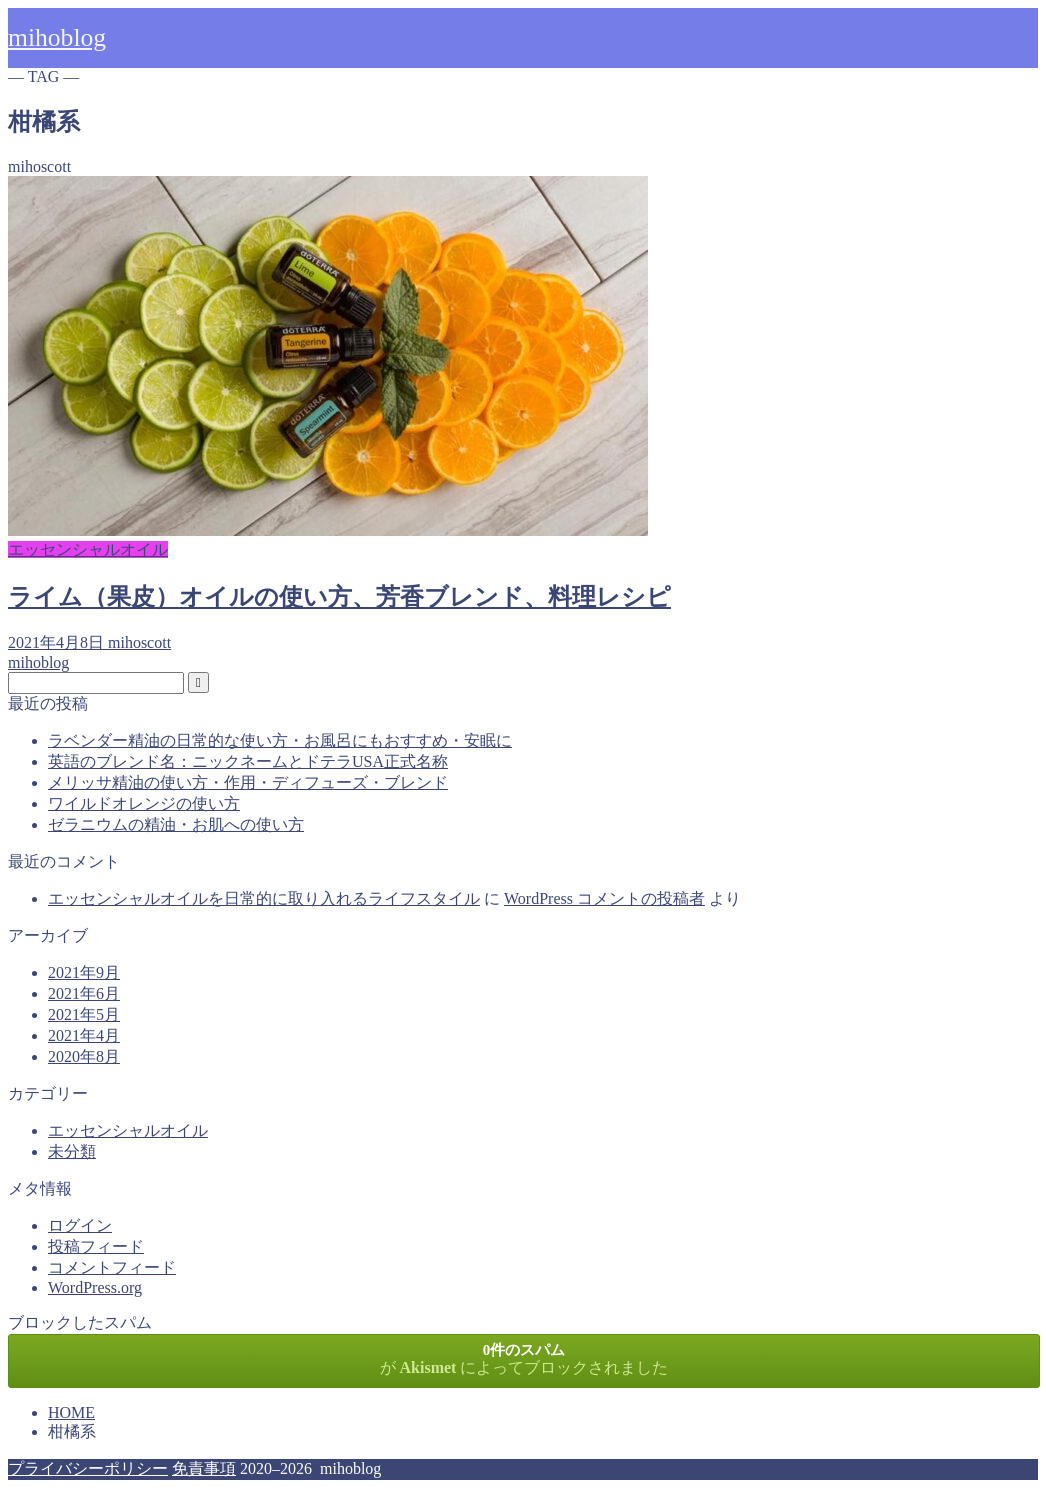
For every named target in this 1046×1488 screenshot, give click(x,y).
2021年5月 (84, 1014)
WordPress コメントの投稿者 (604, 898)
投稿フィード (96, 1246)
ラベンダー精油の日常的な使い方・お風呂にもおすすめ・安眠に (280, 740)
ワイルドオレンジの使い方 (144, 803)
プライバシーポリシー (88, 1468)
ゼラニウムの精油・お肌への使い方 (176, 824)
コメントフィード (112, 1267)
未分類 (72, 1151)
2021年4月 (84, 1035)
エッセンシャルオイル (128, 1130)
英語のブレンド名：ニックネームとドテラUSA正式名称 (248, 761)
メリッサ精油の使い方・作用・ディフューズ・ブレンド (248, 782)
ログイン (80, 1225)
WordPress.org (95, 1287)
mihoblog (57, 37)
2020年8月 (84, 1056)
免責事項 (204, 1468)
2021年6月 (84, 993)
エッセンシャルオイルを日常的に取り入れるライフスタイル (264, 898)
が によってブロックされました (524, 1359)
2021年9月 (84, 972)
